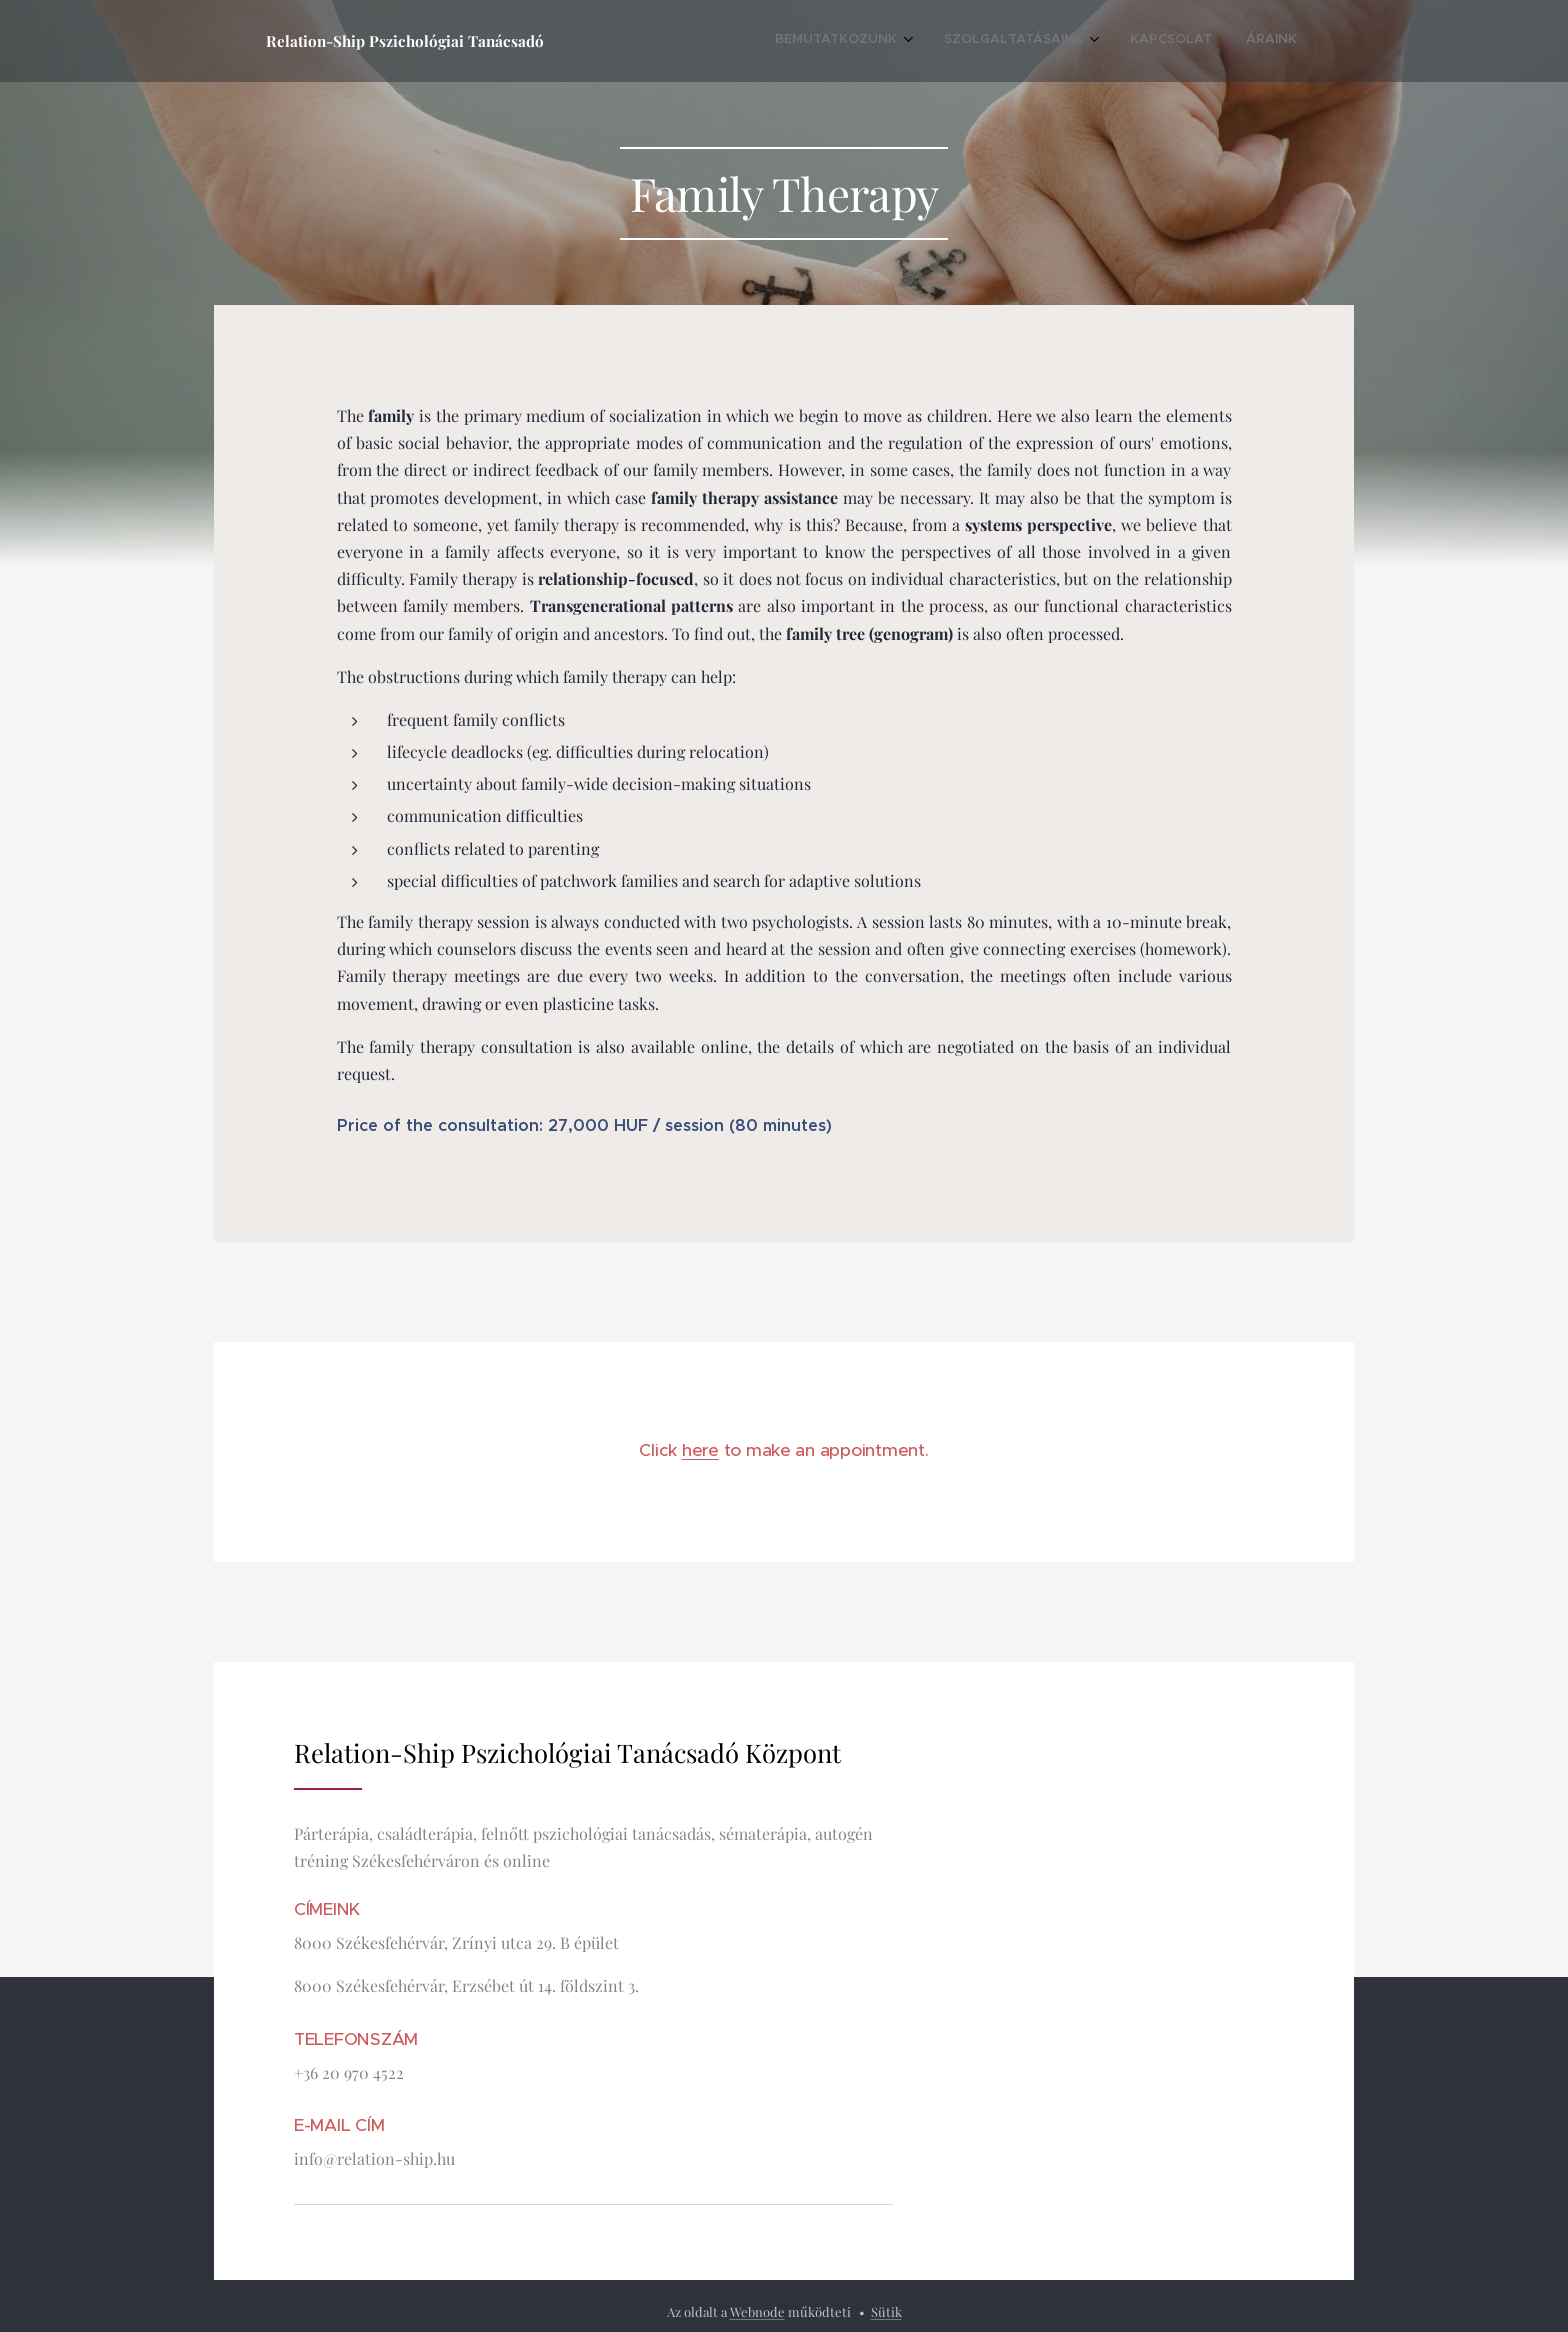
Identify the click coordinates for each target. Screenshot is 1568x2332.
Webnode (757, 2311)
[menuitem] (1175, 41)
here (700, 1450)
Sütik (886, 2311)
